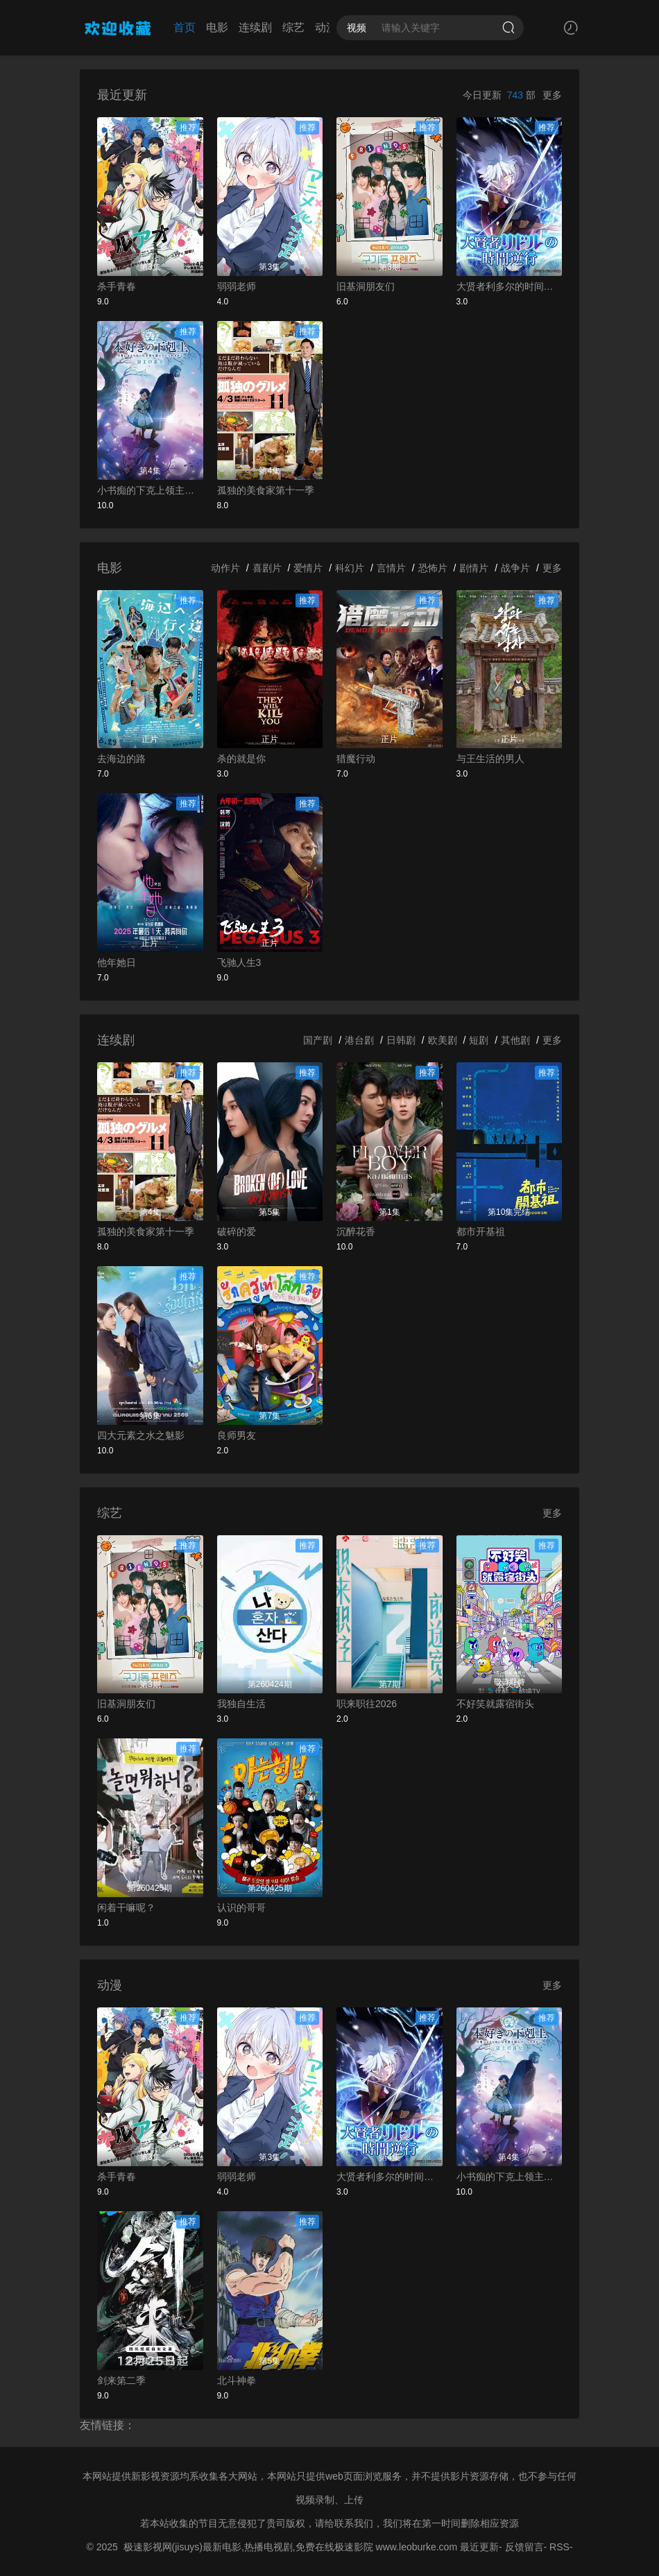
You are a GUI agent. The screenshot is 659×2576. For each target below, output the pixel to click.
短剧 (478, 1040)
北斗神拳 (236, 2380)
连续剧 (255, 27)
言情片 (391, 567)
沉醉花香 (355, 1231)
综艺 (293, 27)
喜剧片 (267, 567)
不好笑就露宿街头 (495, 1703)
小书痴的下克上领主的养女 (150, 490)
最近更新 (479, 2546)
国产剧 (317, 1040)
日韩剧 (401, 1040)
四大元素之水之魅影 (141, 1435)
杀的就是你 (241, 758)
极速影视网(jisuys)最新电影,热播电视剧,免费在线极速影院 (248, 2546)
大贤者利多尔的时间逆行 (509, 286)
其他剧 (515, 1040)
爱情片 (308, 567)
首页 (184, 27)
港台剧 (359, 1040)
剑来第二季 (121, 2380)
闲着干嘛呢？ (126, 1907)
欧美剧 (442, 1040)
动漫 (326, 27)
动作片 (225, 567)
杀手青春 (116, 286)
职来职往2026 (366, 1703)
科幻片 (349, 567)
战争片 (515, 567)
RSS (559, 2546)
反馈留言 (524, 2546)
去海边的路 (121, 758)
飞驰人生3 (239, 962)
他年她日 (116, 962)
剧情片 (473, 567)
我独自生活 (241, 1703)
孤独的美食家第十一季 (265, 490)
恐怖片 (432, 567)
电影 (217, 27)
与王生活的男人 (490, 758)
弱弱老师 (236, 286)
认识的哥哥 (241, 1907)
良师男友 (236, 1435)
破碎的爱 (236, 1231)
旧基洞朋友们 (365, 286)
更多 (552, 95)
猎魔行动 (355, 758)
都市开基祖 (480, 1231)
